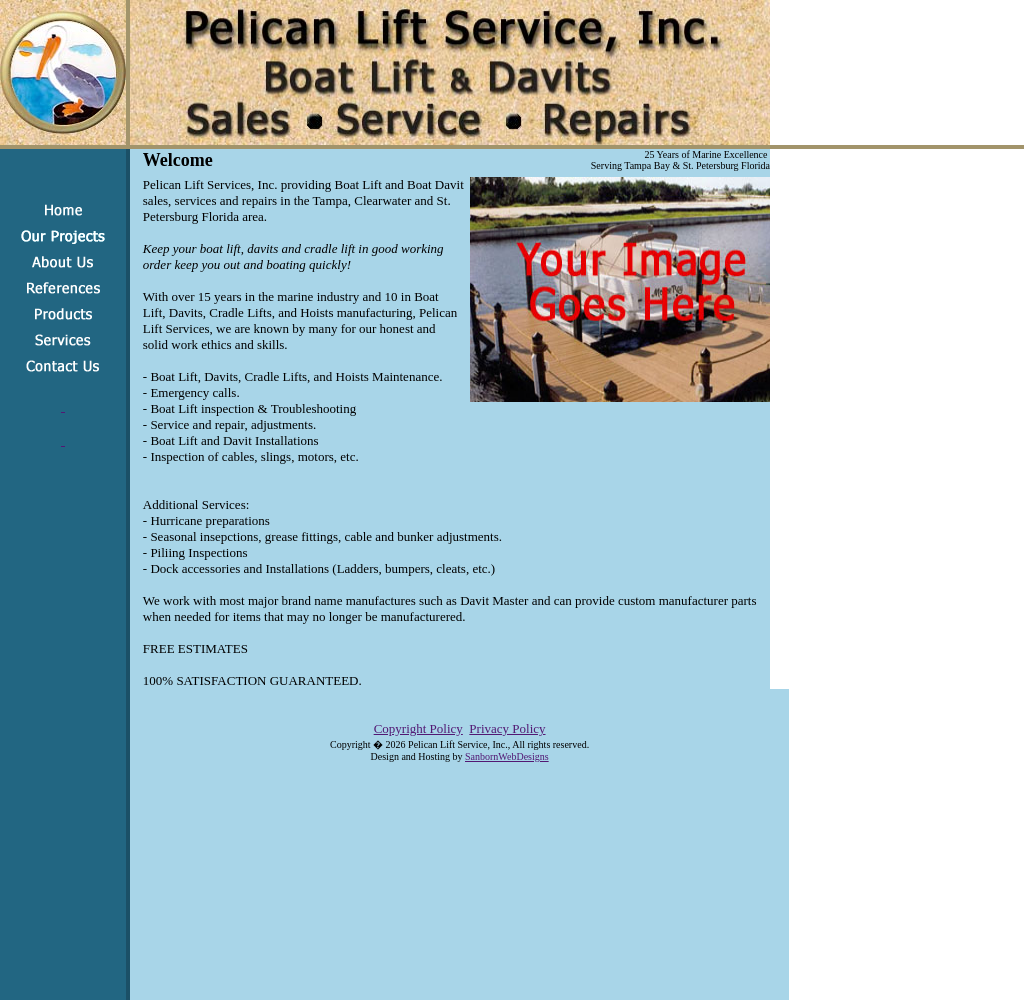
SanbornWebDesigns (507, 756)
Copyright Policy (418, 728)
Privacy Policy (507, 728)
